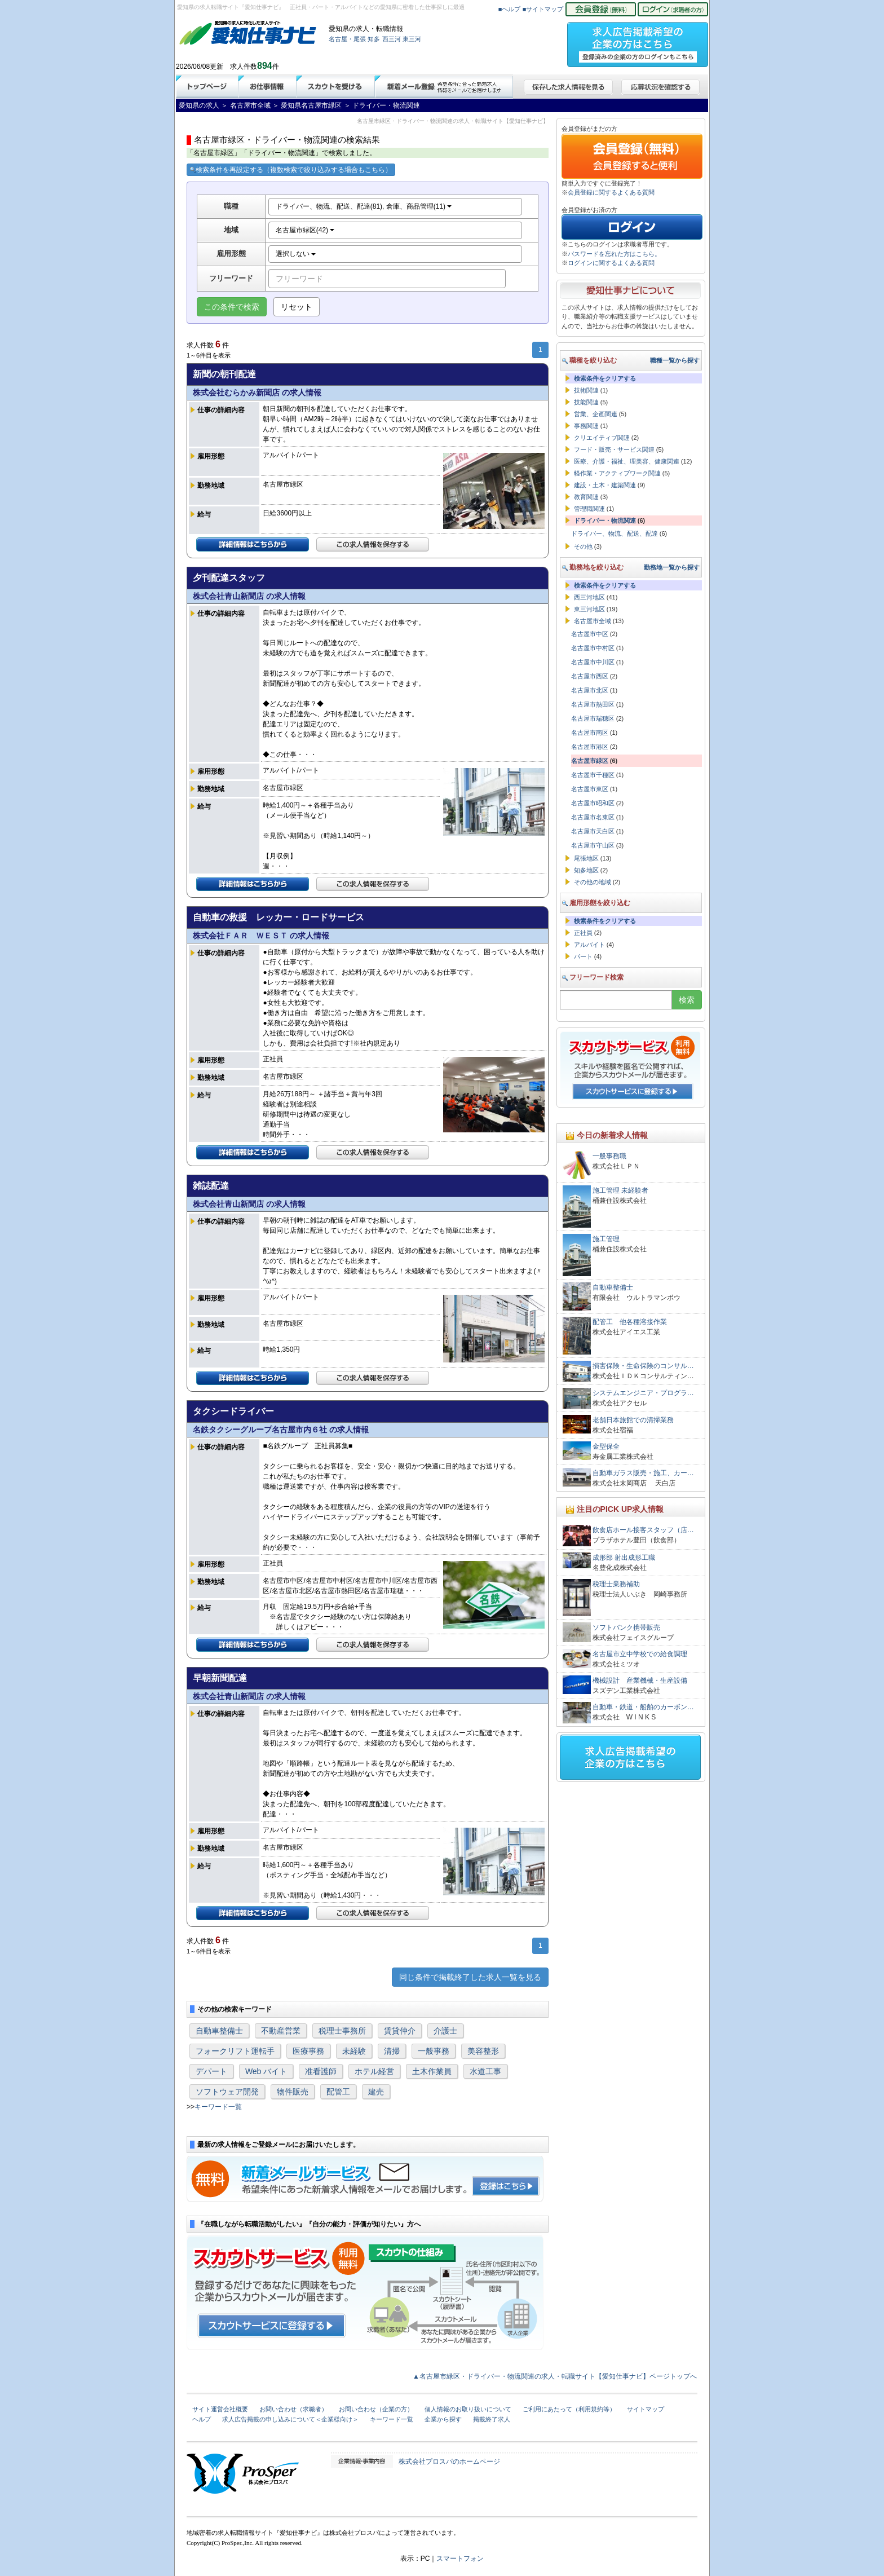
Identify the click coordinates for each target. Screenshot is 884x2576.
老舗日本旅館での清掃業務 (633, 1420)
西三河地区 (589, 597)
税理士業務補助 (616, 1584)
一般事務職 (609, 1156)
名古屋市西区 (589, 676)
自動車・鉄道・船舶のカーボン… (643, 1707)
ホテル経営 (374, 2071)
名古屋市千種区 (593, 774)
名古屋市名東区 (593, 817)
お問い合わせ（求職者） (293, 2409)
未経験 (354, 2050)
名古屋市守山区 (593, 845)
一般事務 (433, 2050)
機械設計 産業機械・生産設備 (640, 1680)
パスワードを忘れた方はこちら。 (614, 253)
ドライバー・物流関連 (605, 520)
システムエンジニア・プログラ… (643, 1393)
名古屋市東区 (589, 789)
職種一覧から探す (675, 360)
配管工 (338, 2091)
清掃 (392, 2050)
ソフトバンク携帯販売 (626, 1627)
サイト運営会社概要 (220, 2409)
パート (583, 956)
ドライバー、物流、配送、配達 (614, 533)
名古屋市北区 (589, 690)
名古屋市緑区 (589, 760)
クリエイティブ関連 (602, 437)
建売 (376, 2091)
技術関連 (586, 390)
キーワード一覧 (218, 2107)
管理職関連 (589, 508)
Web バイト (266, 2071)
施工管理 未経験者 (620, 1190)
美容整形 (483, 2050)
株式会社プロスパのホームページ (449, 2461)
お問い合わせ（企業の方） (376, 2409)
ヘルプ (201, 2419)
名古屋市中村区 (593, 648)
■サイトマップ (543, 9)
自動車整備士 (219, 2030)
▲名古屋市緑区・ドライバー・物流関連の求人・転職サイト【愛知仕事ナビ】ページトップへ (555, 2376)
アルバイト (589, 944)
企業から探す (443, 2419)
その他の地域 (592, 882)
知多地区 (586, 870)
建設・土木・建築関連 (605, 485)
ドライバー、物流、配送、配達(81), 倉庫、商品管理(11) (364, 206)
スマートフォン (460, 2558)
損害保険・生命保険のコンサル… (643, 1366)
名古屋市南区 (589, 732)
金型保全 (606, 1446)
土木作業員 (432, 2071)
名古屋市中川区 (593, 662)
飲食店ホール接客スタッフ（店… (643, 1530)
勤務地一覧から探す (672, 567)
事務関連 (586, 425)
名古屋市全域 (592, 620)
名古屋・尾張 (347, 39)
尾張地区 (586, 858)
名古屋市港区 (589, 746)
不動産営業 (280, 2030)
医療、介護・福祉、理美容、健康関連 (626, 461)
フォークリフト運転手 (235, 2050)
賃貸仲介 (400, 2030)
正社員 (583, 932)
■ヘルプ (509, 9)
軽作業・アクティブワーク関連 (617, 473)
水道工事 (485, 2071)
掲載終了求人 (491, 2419)
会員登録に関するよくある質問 (611, 192)
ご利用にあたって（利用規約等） (569, 2409)
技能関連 (586, 402)
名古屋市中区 (589, 633)
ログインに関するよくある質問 (611, 262)
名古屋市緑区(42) (305, 230)
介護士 (445, 2030)
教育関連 (586, 496)
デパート (211, 2071)
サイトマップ (645, 2409)
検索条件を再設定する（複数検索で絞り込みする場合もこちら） (291, 170)
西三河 (391, 39)
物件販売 (292, 2091)
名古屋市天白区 (593, 831)
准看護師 (321, 2071)
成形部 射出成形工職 (624, 1558)
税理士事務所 (342, 2030)
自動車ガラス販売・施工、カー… (643, 1473)
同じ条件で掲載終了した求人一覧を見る (470, 1977)
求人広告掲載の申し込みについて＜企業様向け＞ (290, 2419)
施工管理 (606, 1239)
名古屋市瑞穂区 (593, 718)
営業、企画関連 (595, 414)
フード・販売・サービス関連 (614, 449)
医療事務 (308, 2050)
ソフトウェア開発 (227, 2091)
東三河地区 (589, 609)
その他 (583, 546)
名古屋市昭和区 (593, 803)
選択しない (296, 254)
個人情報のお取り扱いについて (468, 2409)
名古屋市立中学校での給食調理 (640, 1654)
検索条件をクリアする (605, 378)
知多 (374, 39)
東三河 (412, 39)
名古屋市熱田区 (593, 704)
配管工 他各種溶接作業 (630, 1322)
